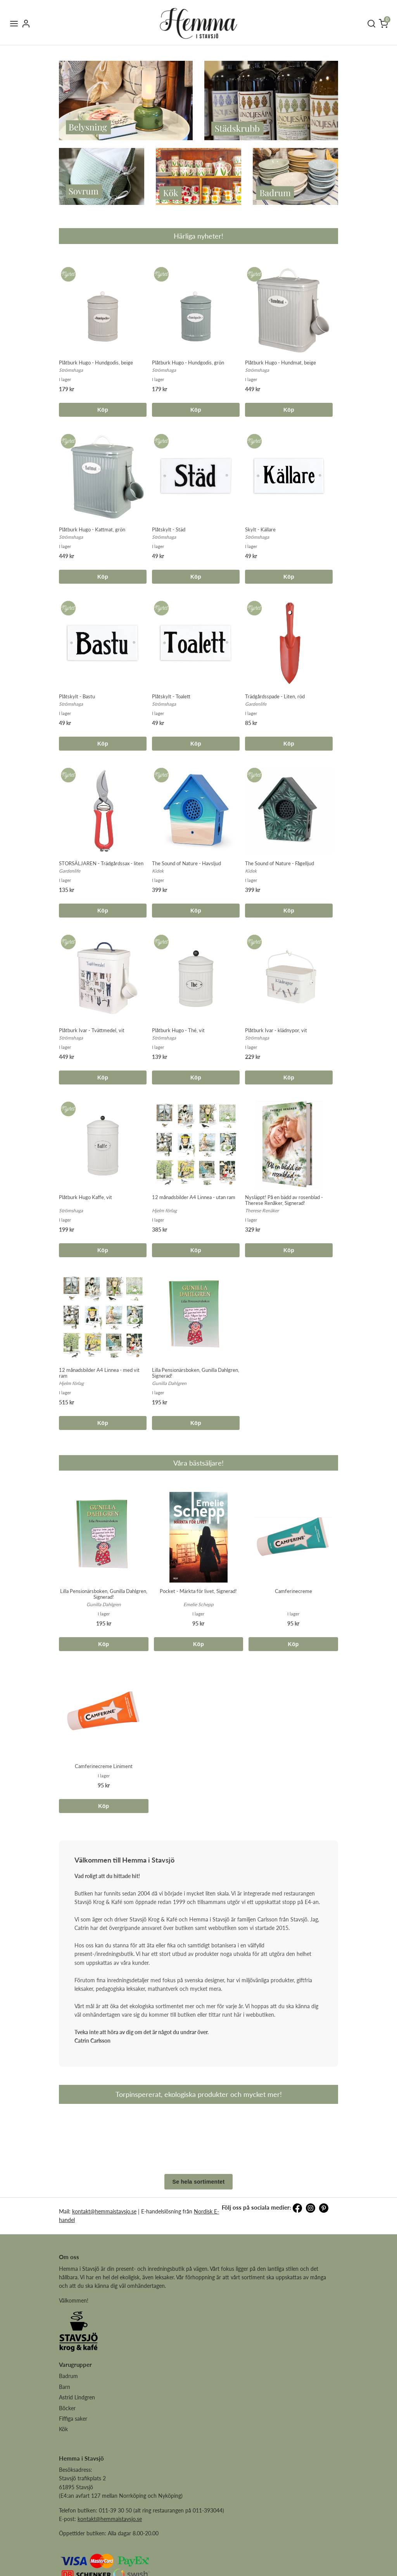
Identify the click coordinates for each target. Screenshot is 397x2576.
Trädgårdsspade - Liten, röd (275, 696)
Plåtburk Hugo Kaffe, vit (85, 1197)
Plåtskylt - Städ (168, 529)
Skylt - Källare (260, 529)
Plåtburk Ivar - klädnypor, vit (276, 1030)
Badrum (68, 2434)
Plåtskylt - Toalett (171, 696)
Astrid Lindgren (77, 2455)
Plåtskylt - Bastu (77, 696)
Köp (102, 410)
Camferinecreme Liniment (104, 1766)
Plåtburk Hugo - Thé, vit (178, 1030)
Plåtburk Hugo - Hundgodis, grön (188, 362)
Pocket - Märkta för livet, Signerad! (198, 1591)
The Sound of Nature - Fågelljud (279, 863)
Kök (63, 2487)
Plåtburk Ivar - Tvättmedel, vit (91, 1030)
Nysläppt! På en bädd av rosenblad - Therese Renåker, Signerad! (284, 1200)
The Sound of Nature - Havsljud (186, 863)
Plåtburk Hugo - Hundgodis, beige (96, 362)
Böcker (67, 2466)
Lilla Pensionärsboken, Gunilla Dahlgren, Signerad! (195, 1373)
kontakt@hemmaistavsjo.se (104, 2269)
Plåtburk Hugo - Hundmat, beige (280, 362)
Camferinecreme (293, 1591)
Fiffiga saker (73, 2476)
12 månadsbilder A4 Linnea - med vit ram (99, 1373)
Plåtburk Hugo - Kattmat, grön (92, 529)
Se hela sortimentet (199, 2240)
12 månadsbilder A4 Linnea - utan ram (193, 1197)
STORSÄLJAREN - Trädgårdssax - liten (101, 863)
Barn (64, 2445)
